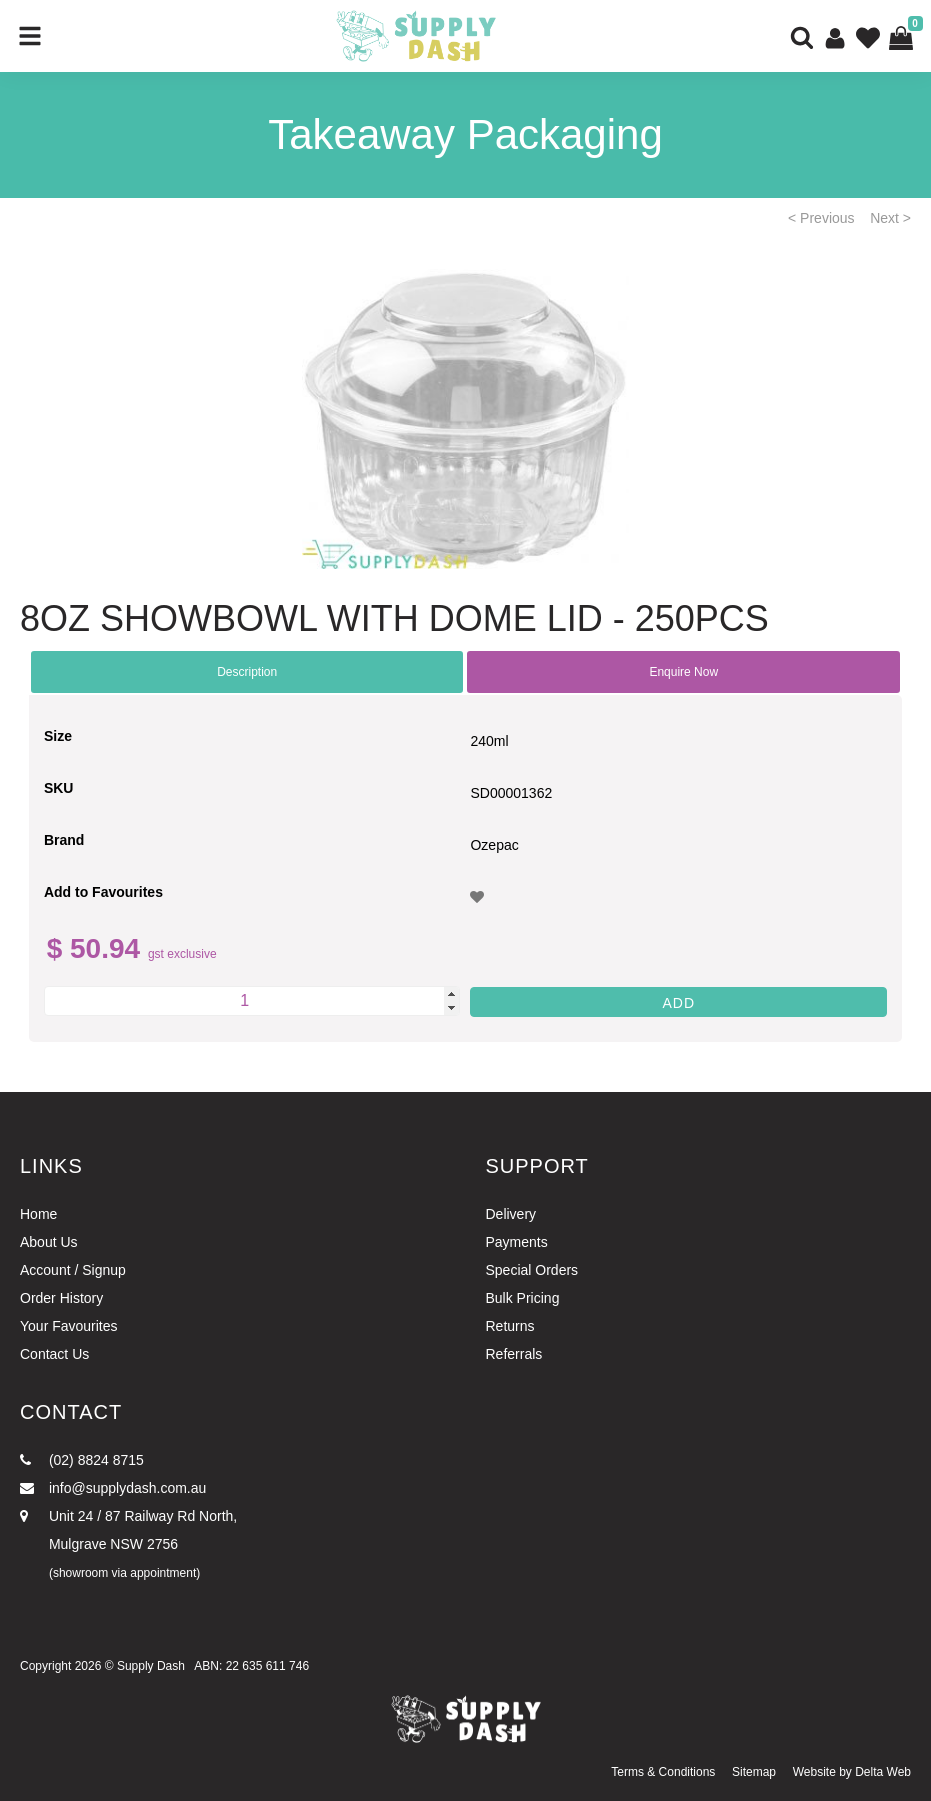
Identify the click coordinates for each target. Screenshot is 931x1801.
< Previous (821, 218)
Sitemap (754, 1772)
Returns (510, 1326)
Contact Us (54, 1354)
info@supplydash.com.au (113, 1488)
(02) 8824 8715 (82, 1460)
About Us (49, 1242)
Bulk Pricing (523, 1298)
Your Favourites (69, 1326)
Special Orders (532, 1270)
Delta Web (883, 1772)
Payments (517, 1242)
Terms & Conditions (663, 1772)
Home (38, 1214)
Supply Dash (151, 1666)
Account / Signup (73, 1270)
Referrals (514, 1354)
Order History (61, 1298)
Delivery (511, 1214)
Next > (890, 218)
